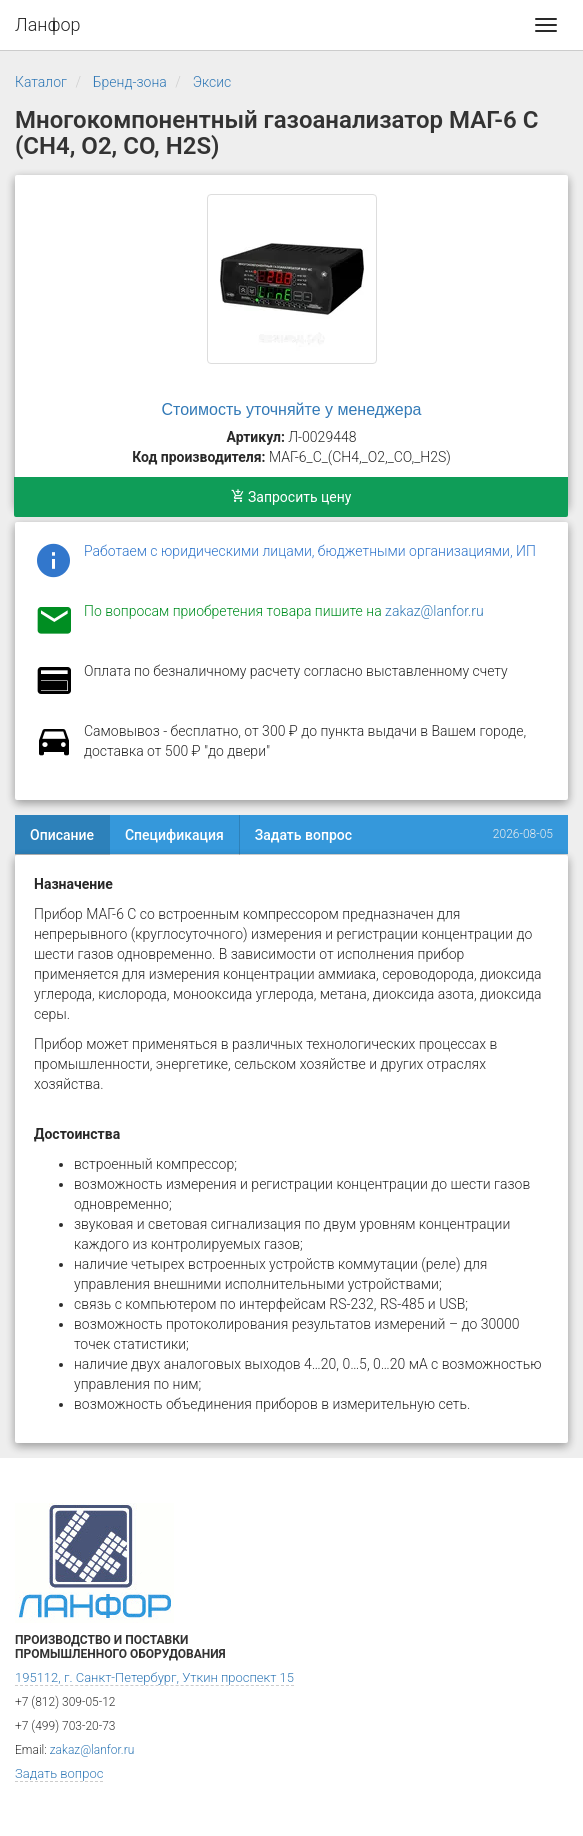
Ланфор (48, 24)
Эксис (212, 82)
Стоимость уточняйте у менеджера (292, 409)
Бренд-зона (130, 82)
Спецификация (174, 835)
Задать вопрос (303, 835)
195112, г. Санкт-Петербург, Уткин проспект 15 (154, 1677)
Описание (62, 835)
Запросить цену (291, 497)
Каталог (41, 82)
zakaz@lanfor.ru (434, 611)
